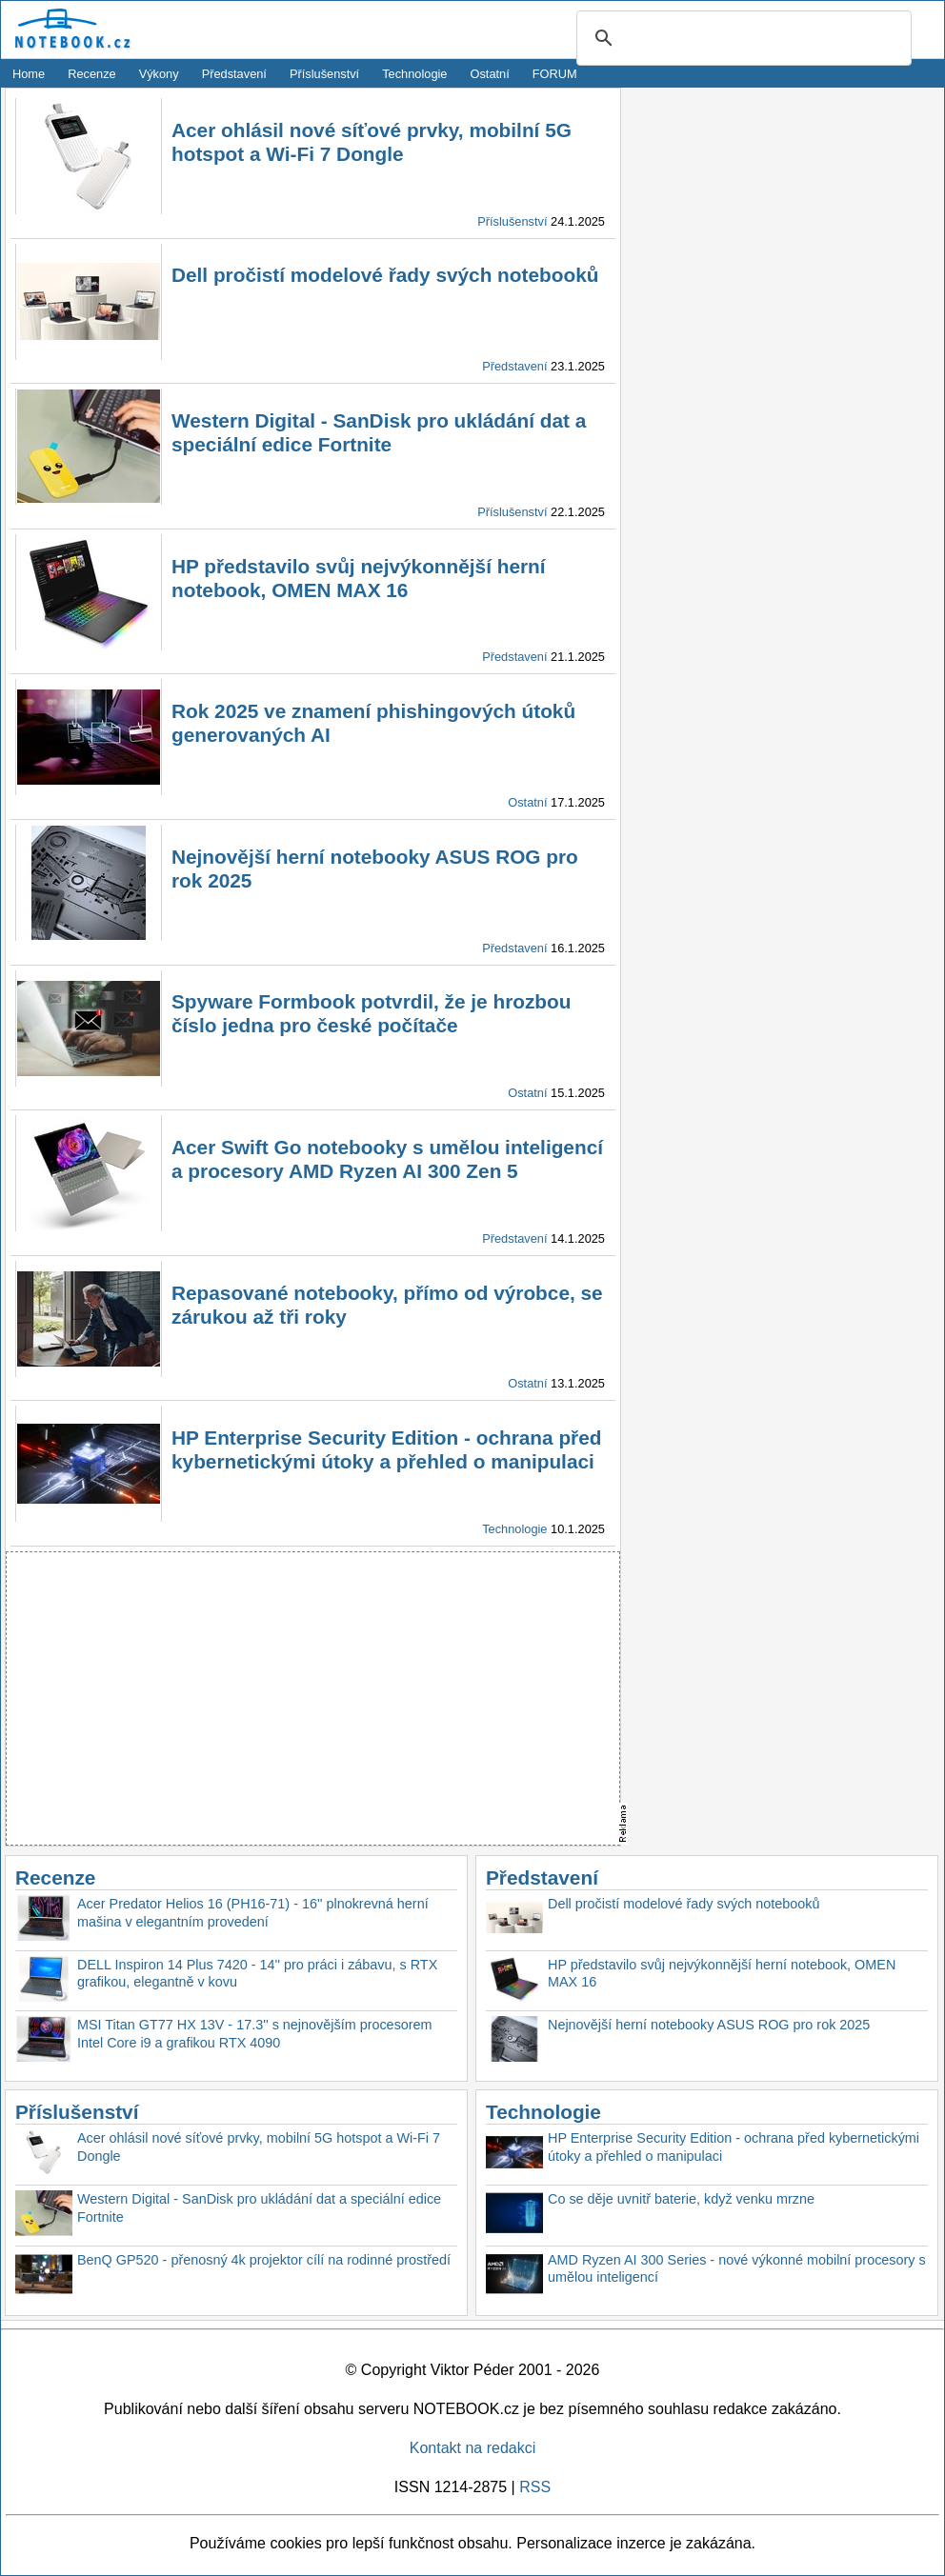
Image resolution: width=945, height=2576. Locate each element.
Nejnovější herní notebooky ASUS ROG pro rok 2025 (709, 2024)
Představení (234, 74)
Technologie (414, 74)
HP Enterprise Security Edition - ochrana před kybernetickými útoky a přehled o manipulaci (733, 2147)
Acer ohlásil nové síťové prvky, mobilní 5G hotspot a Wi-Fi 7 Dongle (258, 2147)
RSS (535, 2487)
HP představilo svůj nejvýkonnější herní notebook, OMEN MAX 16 (721, 1973)
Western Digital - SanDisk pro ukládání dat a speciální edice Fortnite (259, 2208)
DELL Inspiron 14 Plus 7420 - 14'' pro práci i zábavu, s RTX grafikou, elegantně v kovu (257, 1973)
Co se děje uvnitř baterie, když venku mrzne (681, 2199)
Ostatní (490, 74)
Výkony (159, 74)
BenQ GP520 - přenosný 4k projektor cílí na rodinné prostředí (264, 2259)
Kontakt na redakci (473, 2448)
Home (28, 74)
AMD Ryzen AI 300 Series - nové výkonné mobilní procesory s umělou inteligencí (737, 2269)
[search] (741, 39)
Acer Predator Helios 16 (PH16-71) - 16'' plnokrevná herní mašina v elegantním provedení (253, 1912)
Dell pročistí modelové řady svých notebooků (384, 275)
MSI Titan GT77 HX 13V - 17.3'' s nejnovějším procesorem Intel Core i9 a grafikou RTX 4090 (254, 2033)
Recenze (92, 74)
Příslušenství (324, 74)
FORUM (555, 74)
